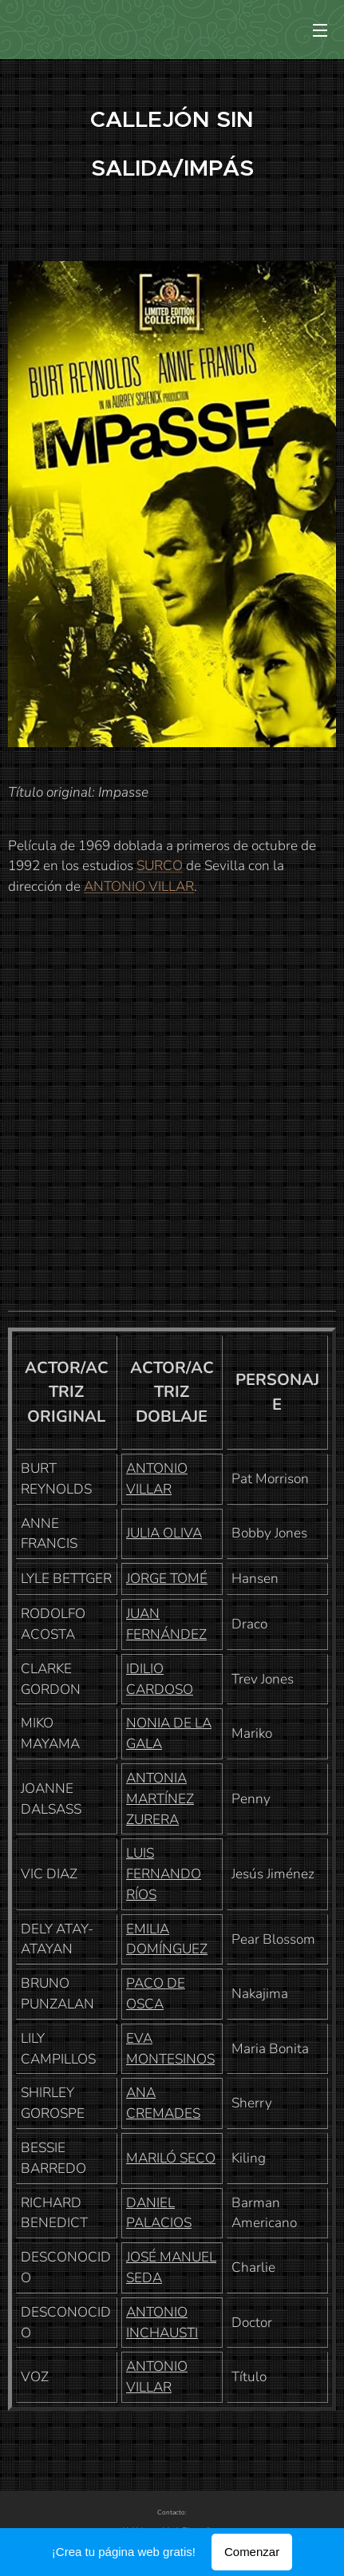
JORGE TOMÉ (167, 1578)
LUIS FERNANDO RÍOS (163, 1874)
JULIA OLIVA (164, 1533)
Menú (320, 30)
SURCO (159, 866)
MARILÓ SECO (170, 2157)
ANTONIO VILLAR (139, 886)
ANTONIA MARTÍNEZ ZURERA (160, 1798)
